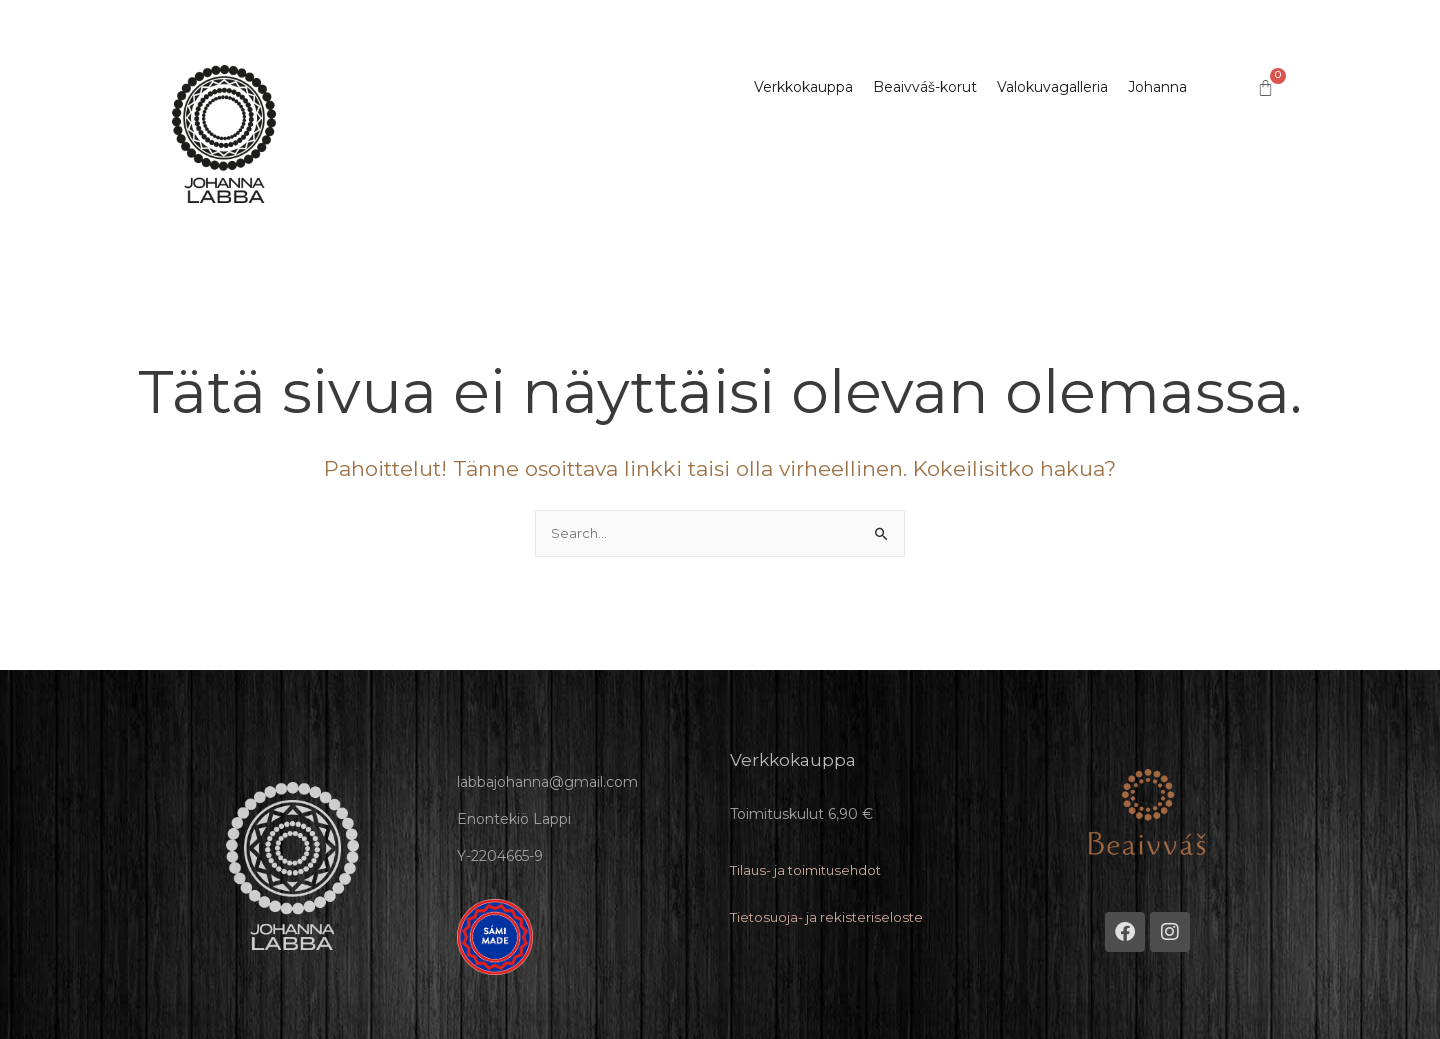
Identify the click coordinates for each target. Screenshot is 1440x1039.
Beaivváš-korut (925, 86)
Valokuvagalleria (1052, 86)
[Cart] (1265, 88)
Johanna (1157, 86)
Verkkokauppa (803, 86)
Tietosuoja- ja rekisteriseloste (830, 917)
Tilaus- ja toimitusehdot (811, 870)
